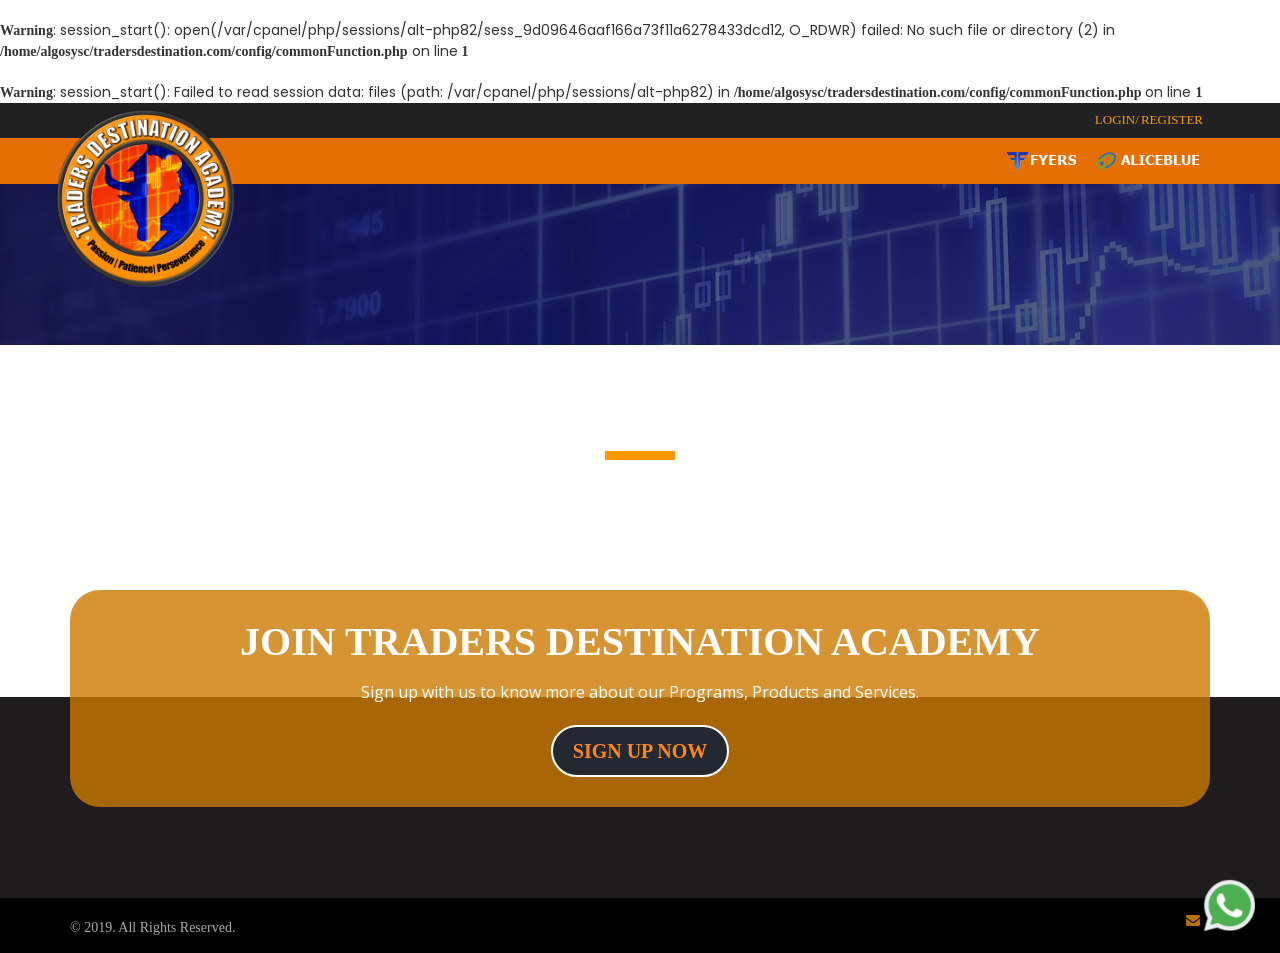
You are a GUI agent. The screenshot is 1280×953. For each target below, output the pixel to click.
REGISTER (1172, 119)
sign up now (640, 751)
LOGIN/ (1117, 119)
